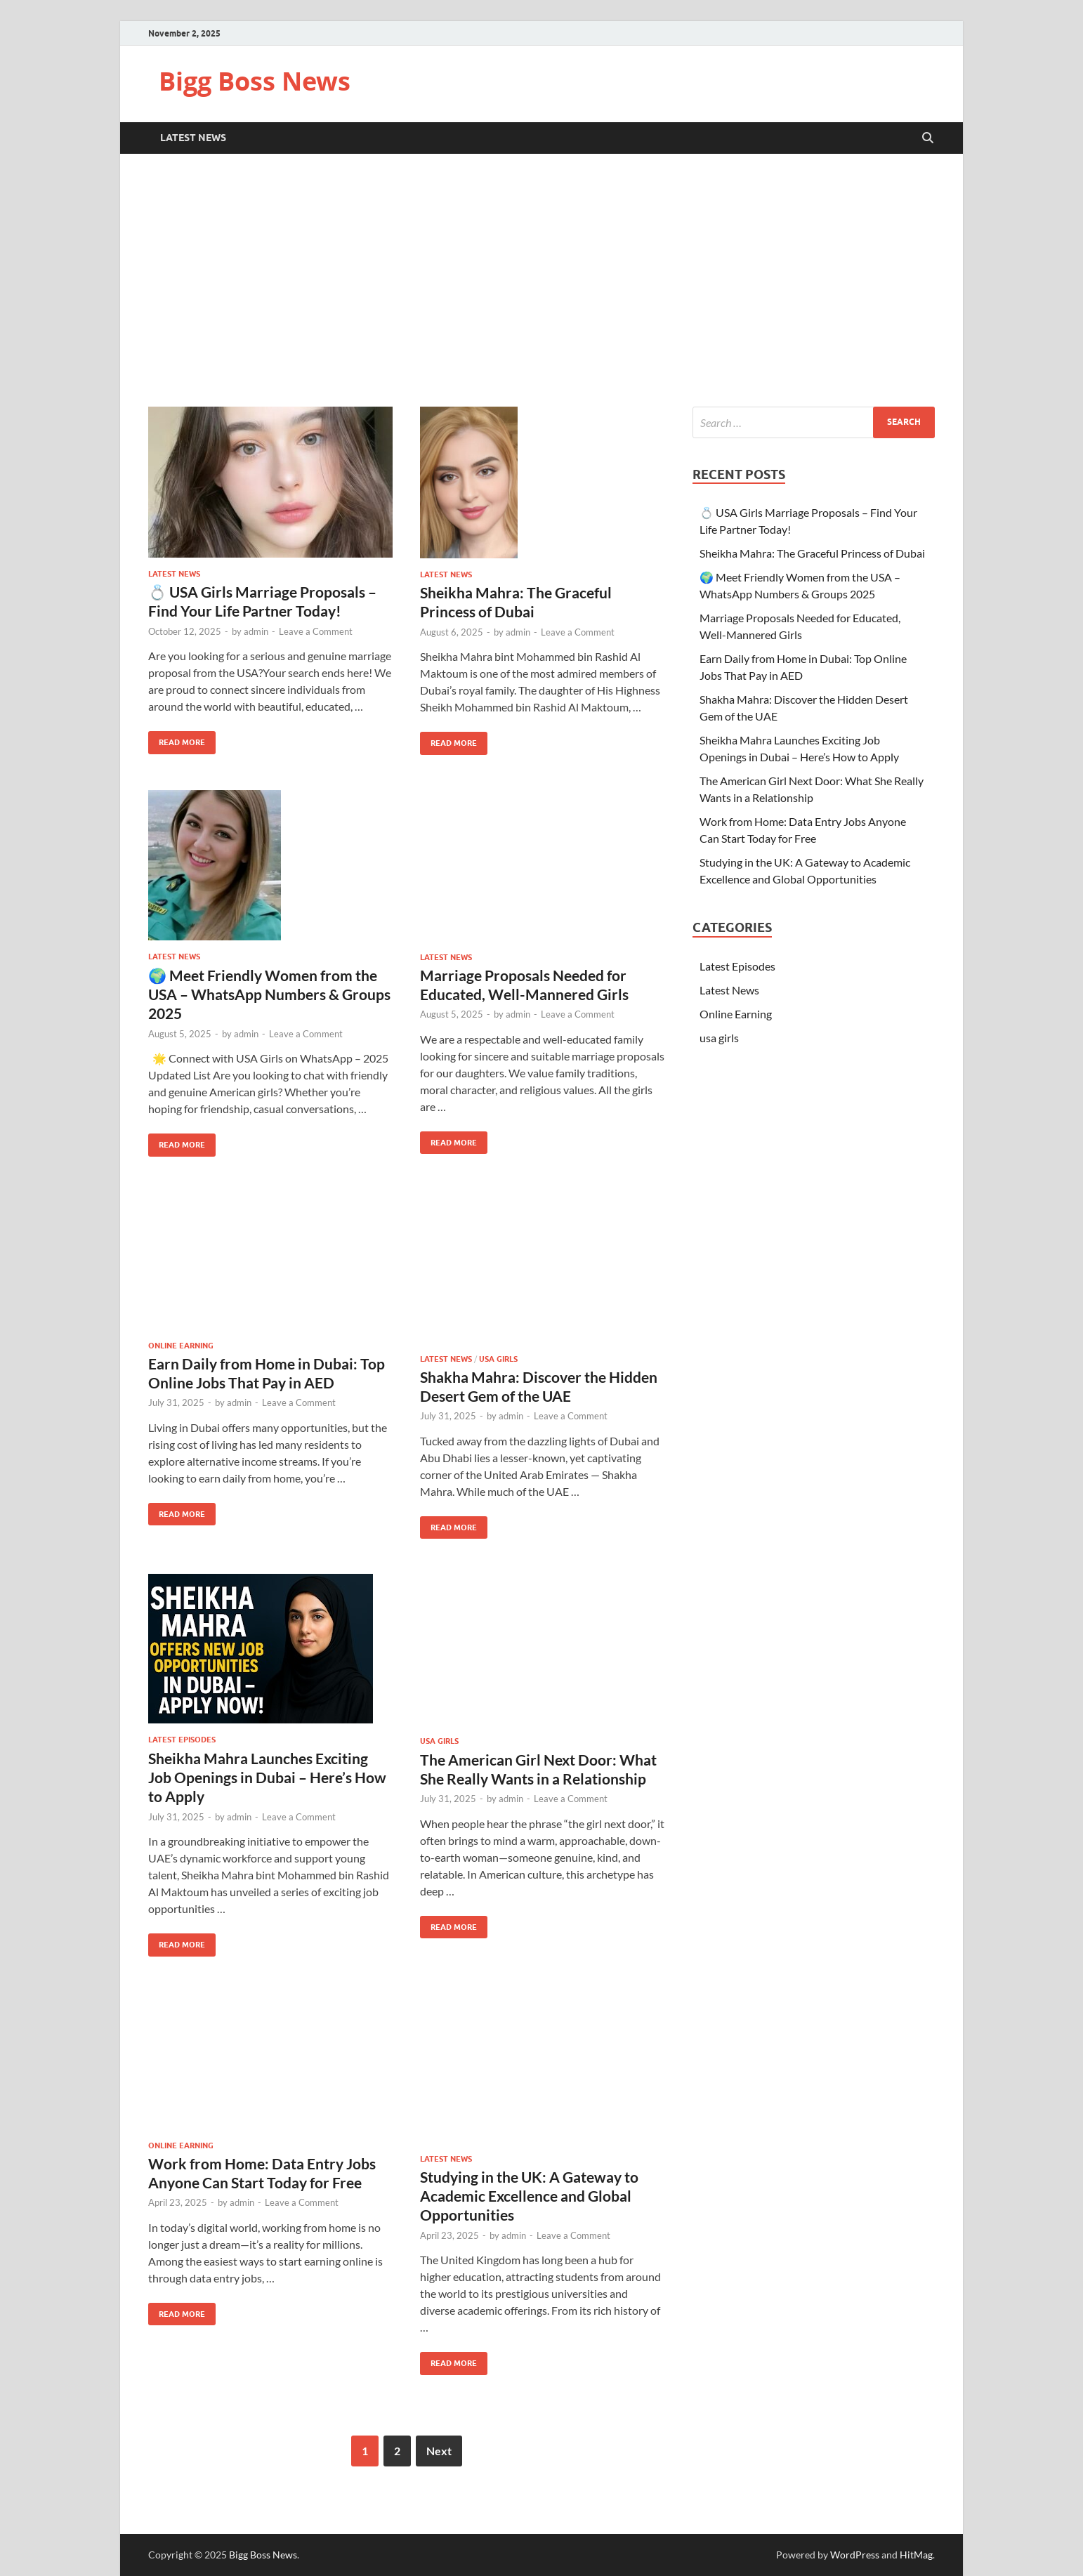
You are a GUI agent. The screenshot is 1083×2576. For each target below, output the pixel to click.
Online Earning (181, 1346)
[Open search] (927, 138)
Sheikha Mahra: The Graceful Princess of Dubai (812, 553)
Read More (176, 739)
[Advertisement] (541, 280)
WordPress (854, 2555)
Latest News (193, 137)
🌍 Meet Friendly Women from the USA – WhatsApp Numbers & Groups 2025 (269, 994)
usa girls (498, 1359)
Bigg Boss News (254, 81)
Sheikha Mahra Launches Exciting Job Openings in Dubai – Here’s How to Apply (267, 1777)
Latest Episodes (182, 1739)
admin (256, 631)
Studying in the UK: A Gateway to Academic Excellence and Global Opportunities (529, 2196)
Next (439, 2450)
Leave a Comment (316, 631)
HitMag (916, 2555)
